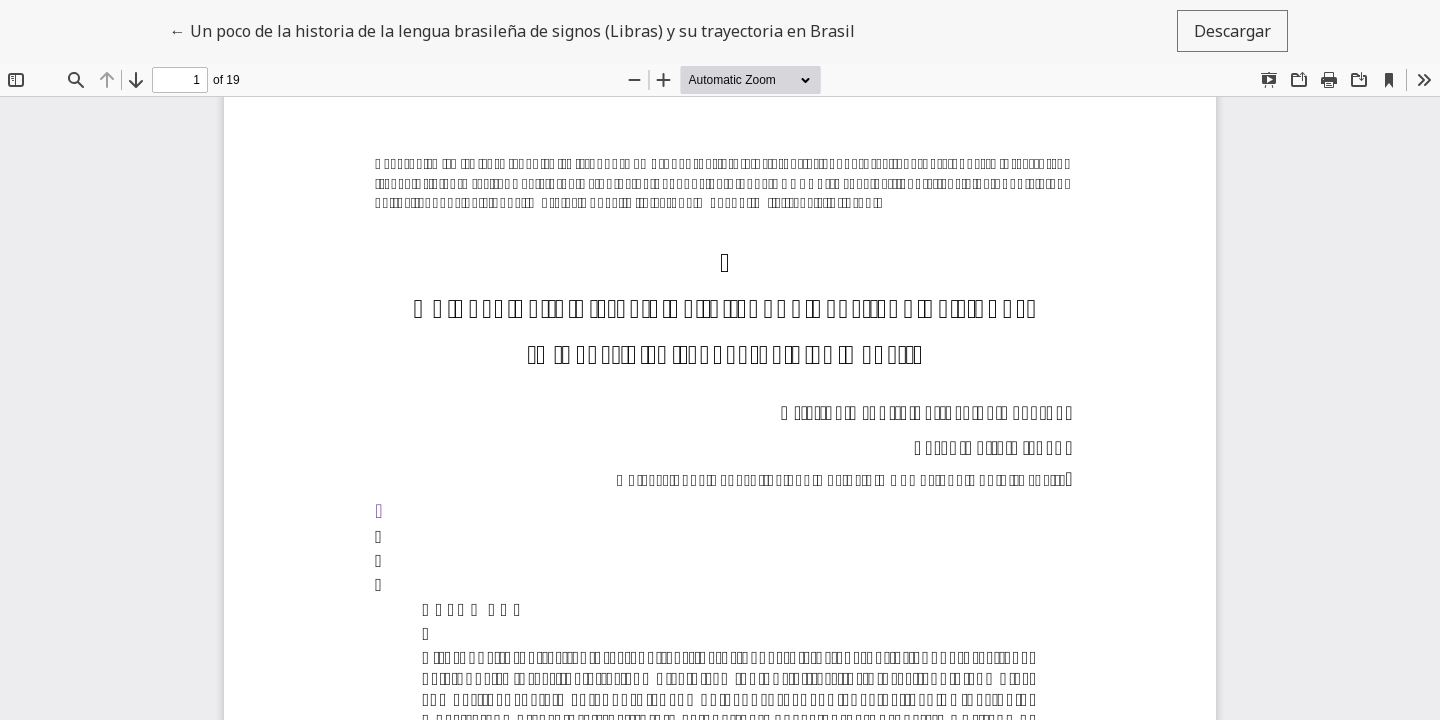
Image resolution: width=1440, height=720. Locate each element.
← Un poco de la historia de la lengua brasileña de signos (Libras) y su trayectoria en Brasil (512, 30)
